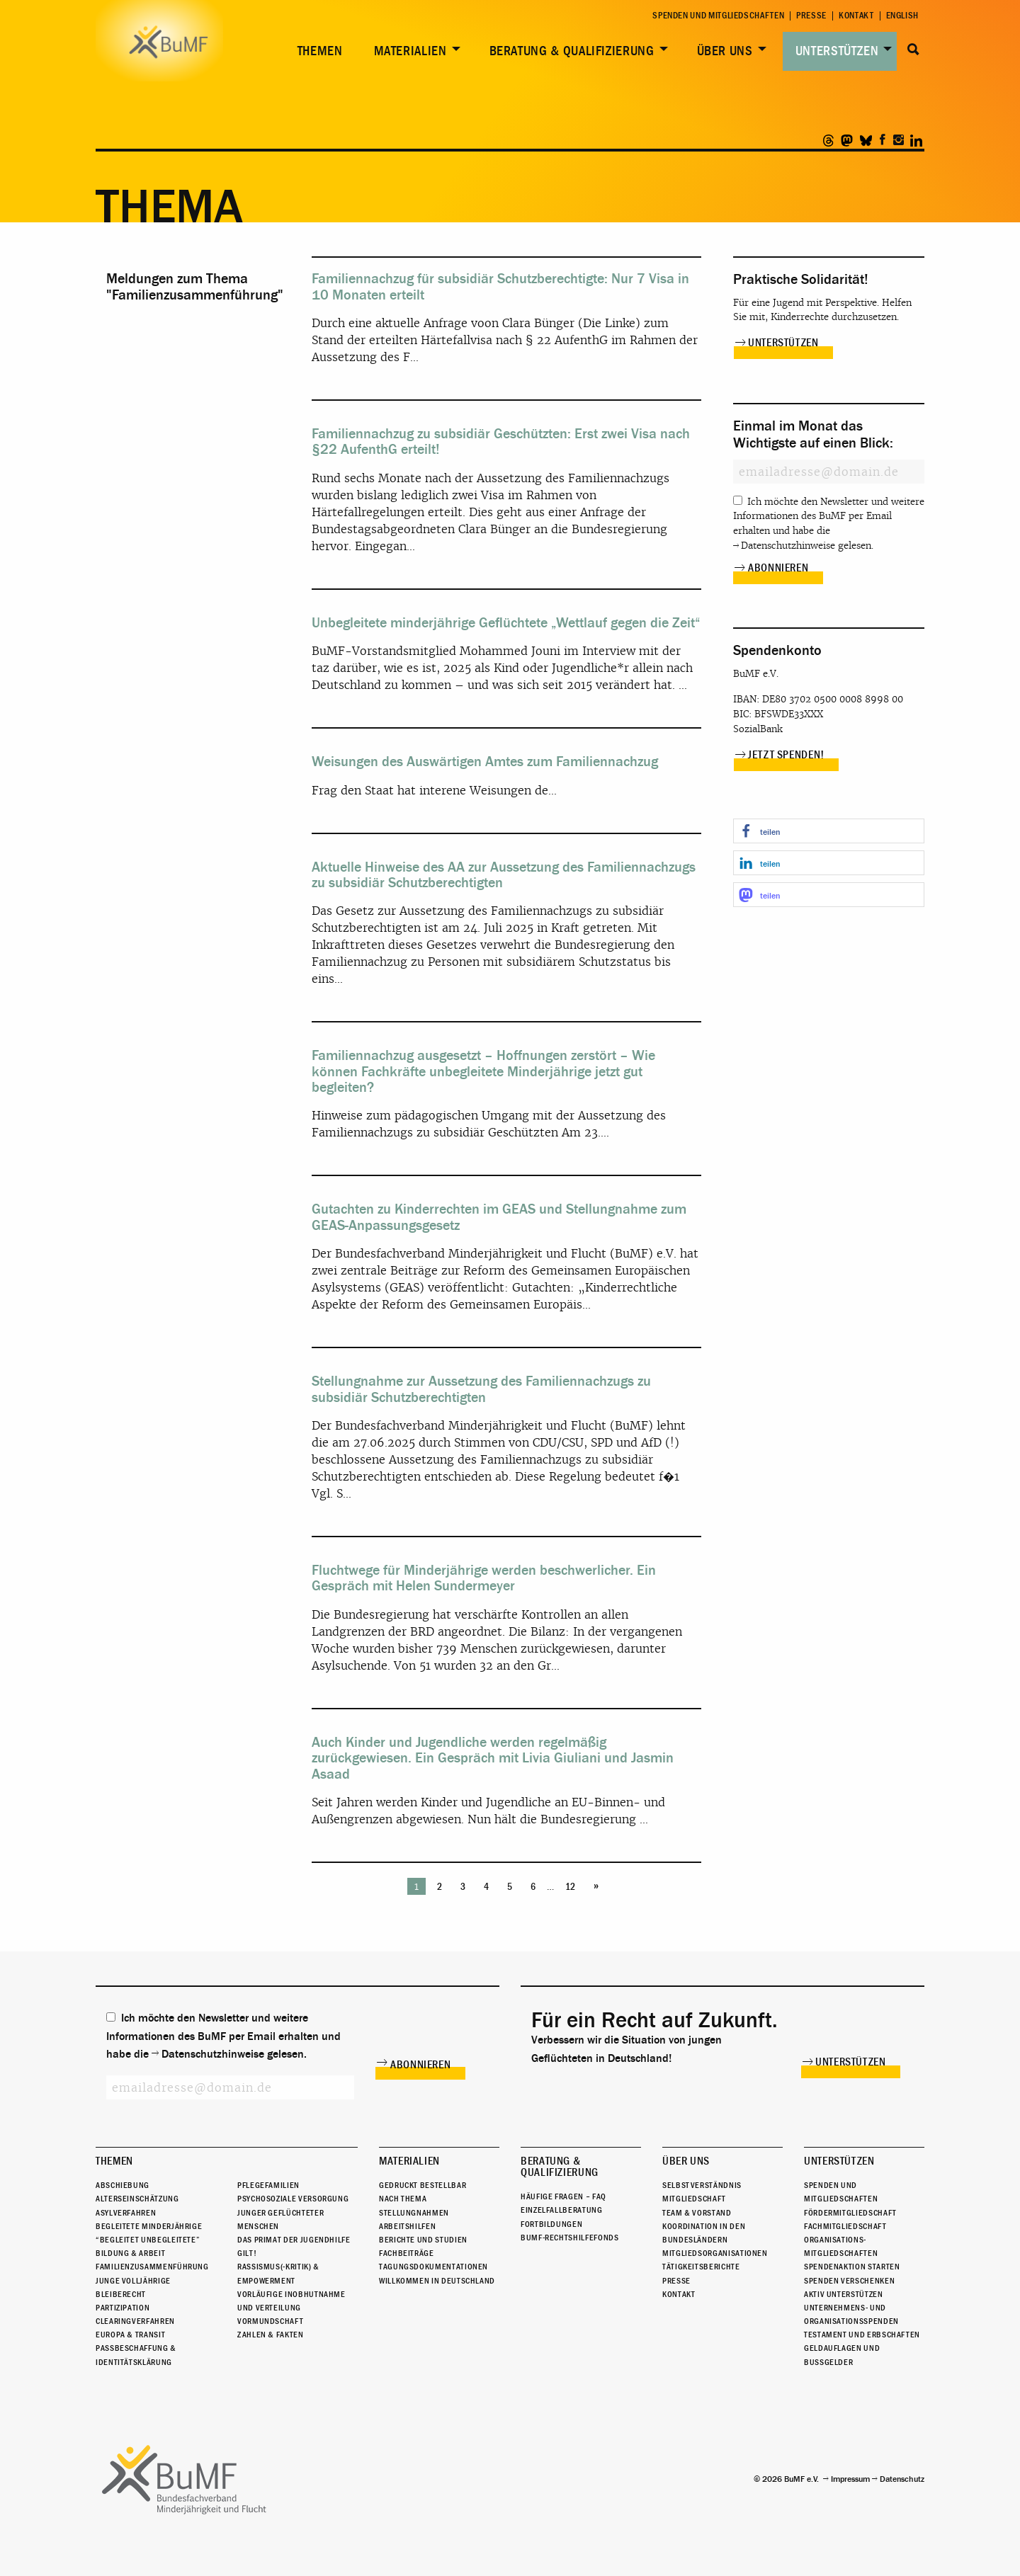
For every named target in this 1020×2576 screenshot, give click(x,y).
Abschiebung (122, 2185)
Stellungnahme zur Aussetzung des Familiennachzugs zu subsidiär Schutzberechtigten (481, 1389)
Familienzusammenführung (152, 2267)
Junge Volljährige (133, 2281)
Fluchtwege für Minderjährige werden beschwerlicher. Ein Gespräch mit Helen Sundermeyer (484, 1578)
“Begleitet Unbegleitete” (148, 2240)
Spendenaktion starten (852, 2267)
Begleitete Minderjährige (149, 2226)
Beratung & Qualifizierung (571, 51)
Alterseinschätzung (137, 2199)
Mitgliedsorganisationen (715, 2253)
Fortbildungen (551, 2224)
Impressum (850, 2479)
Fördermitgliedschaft (850, 2213)
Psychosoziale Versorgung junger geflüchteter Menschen (292, 2212)
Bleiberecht (121, 2294)
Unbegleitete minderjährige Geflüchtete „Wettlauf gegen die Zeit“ (506, 623)
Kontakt (856, 16)
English (902, 16)
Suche (913, 49)
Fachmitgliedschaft (845, 2226)
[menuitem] (317, 51)
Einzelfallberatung (562, 2210)
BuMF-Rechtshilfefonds (569, 2237)
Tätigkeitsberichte (701, 2267)
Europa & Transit (130, 2335)
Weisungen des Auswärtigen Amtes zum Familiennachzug (485, 761)
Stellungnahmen (414, 2213)
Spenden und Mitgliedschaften (718, 16)
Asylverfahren (126, 2213)
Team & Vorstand (697, 2213)
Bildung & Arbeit (130, 2253)
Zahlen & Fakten (270, 2335)
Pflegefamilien (268, 2185)
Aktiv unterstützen (843, 2294)
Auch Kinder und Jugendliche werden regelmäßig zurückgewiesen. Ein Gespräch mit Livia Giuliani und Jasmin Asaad (493, 1758)
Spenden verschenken (849, 2281)
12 (570, 1887)
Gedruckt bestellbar (422, 2185)
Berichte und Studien (423, 2240)
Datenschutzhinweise (788, 546)
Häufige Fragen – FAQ (563, 2196)
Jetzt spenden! (786, 754)
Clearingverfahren (135, 2321)
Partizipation (122, 2308)
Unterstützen (837, 51)
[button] (828, 831)
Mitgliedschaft (694, 2199)
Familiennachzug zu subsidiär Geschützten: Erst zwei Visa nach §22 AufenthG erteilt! (501, 441)
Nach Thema (402, 2199)
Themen (320, 51)
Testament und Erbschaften (862, 2335)
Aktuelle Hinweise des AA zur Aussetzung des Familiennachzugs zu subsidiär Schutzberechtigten (504, 875)
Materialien (410, 51)
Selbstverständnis (702, 2185)
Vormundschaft (270, 2321)
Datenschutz (902, 2479)
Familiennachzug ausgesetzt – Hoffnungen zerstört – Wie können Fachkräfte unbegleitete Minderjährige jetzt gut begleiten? (483, 1071)
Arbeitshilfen (407, 2226)
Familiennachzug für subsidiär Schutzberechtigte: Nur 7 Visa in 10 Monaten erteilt (500, 286)
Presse (811, 16)
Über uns (725, 51)
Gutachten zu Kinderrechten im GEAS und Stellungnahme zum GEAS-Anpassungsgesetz (499, 1217)
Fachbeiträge (406, 2253)
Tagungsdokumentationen (433, 2267)
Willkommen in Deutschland (437, 2281)
